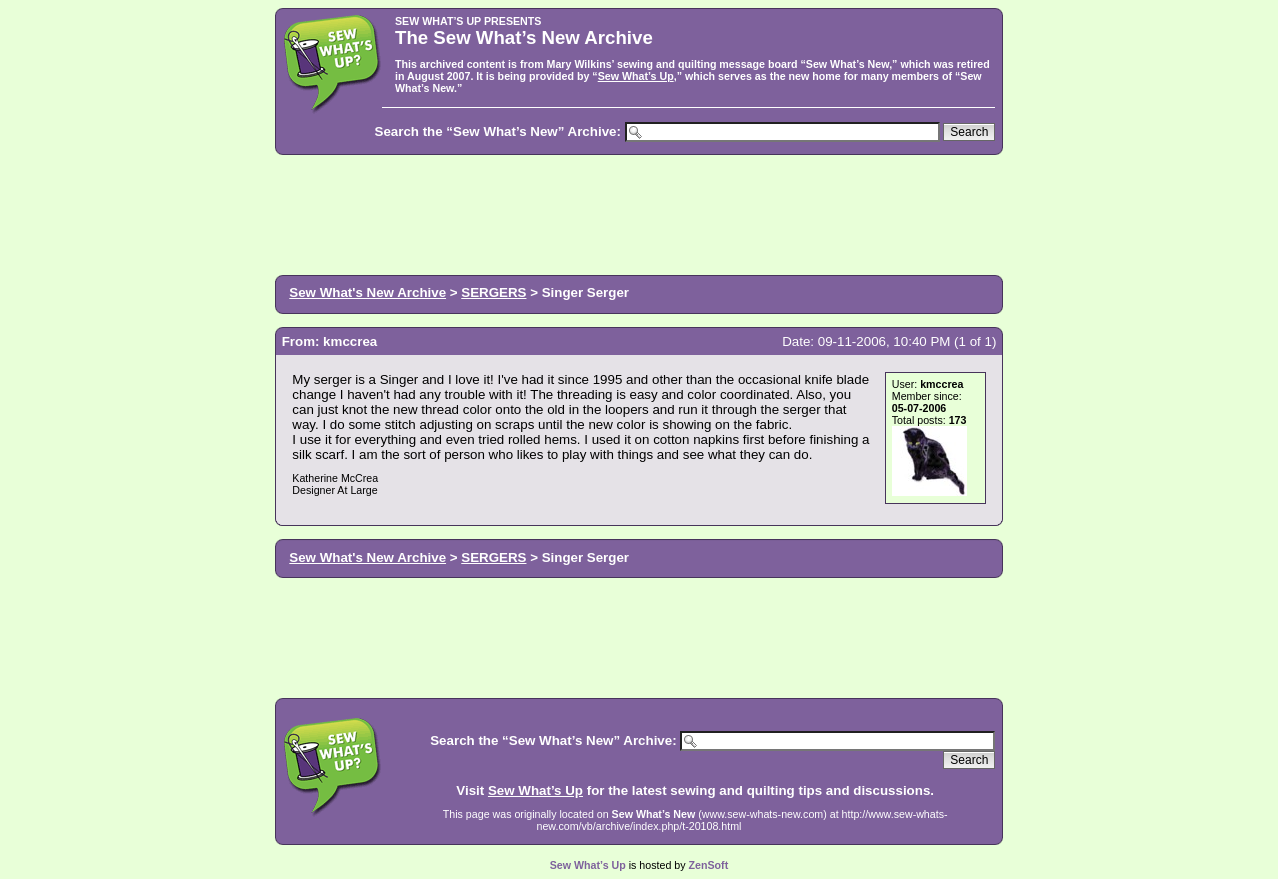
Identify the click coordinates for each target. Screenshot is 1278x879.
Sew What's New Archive (367, 292)
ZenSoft (709, 865)
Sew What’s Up (636, 76)
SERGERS (493, 292)
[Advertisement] (639, 213)
